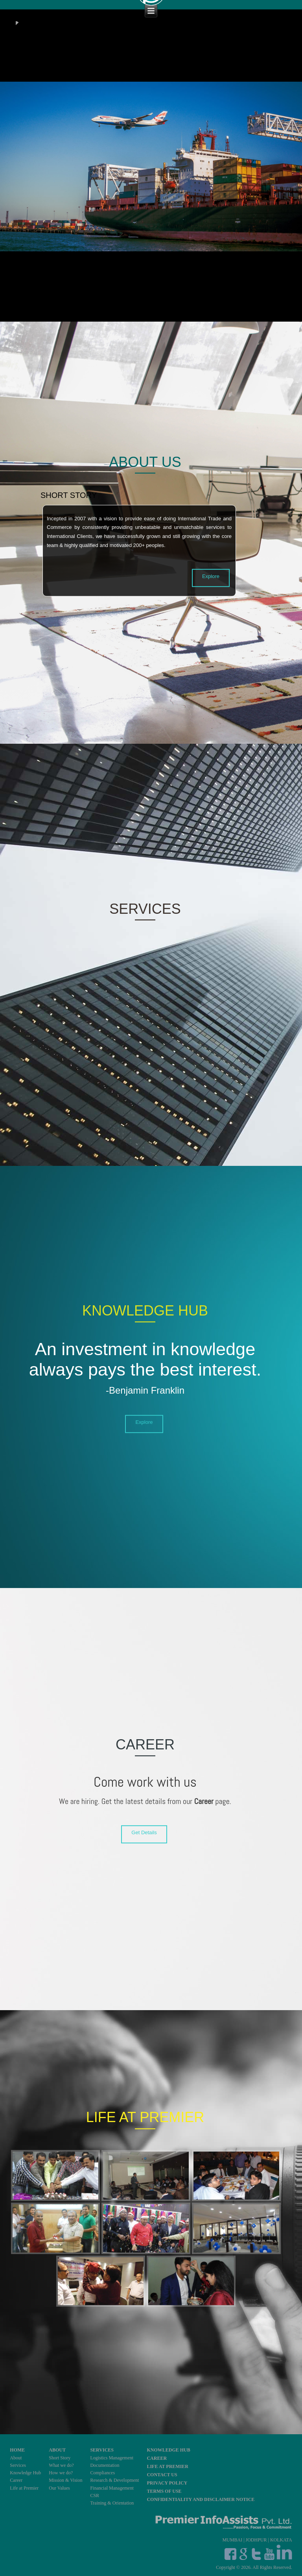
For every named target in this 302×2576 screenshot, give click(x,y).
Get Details (144, 1833)
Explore (210, 576)
